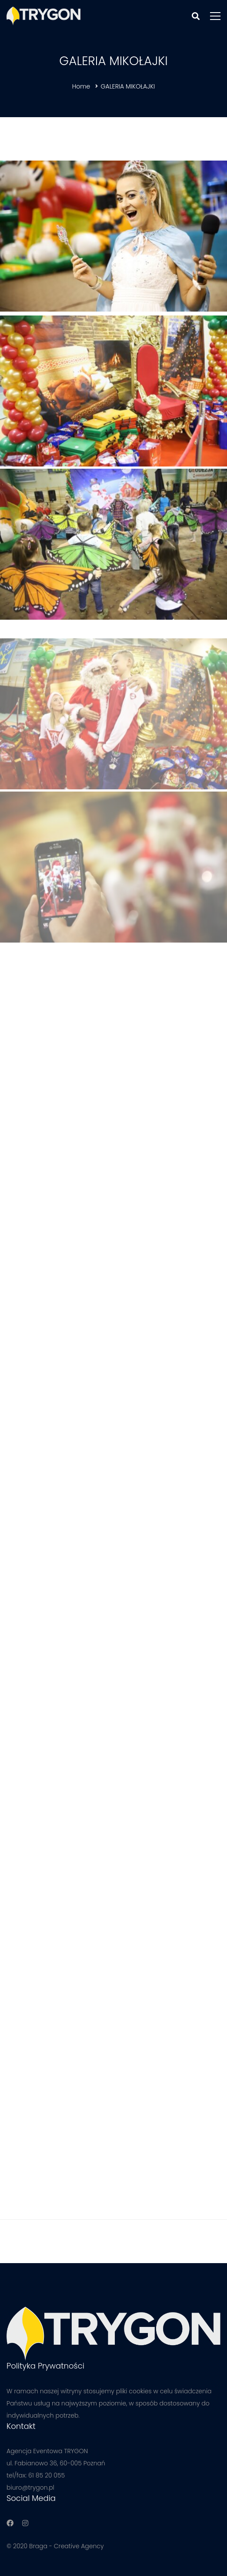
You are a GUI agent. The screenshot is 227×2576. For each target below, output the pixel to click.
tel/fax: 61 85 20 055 (36, 2475)
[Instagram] (25, 2523)
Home (81, 86)
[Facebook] (10, 2523)
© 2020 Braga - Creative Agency (55, 2546)
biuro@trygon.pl (30, 2487)
